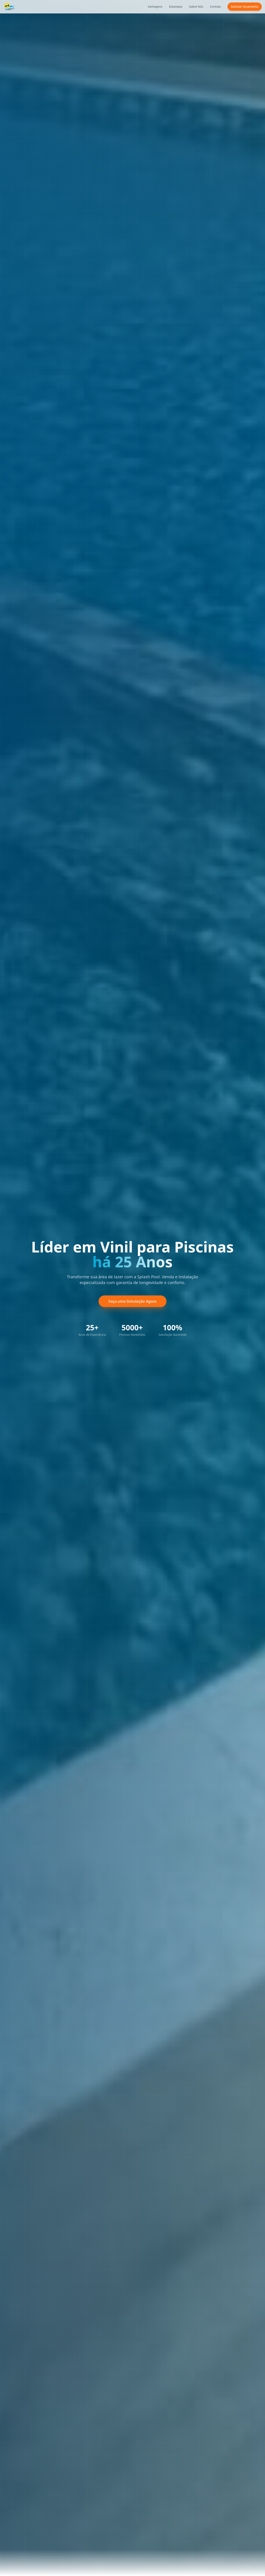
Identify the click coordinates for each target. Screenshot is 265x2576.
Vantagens (155, 6)
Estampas (175, 6)
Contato (215, 6)
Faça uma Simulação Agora (132, 1301)
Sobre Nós (196, 6)
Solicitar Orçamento (244, 6)
